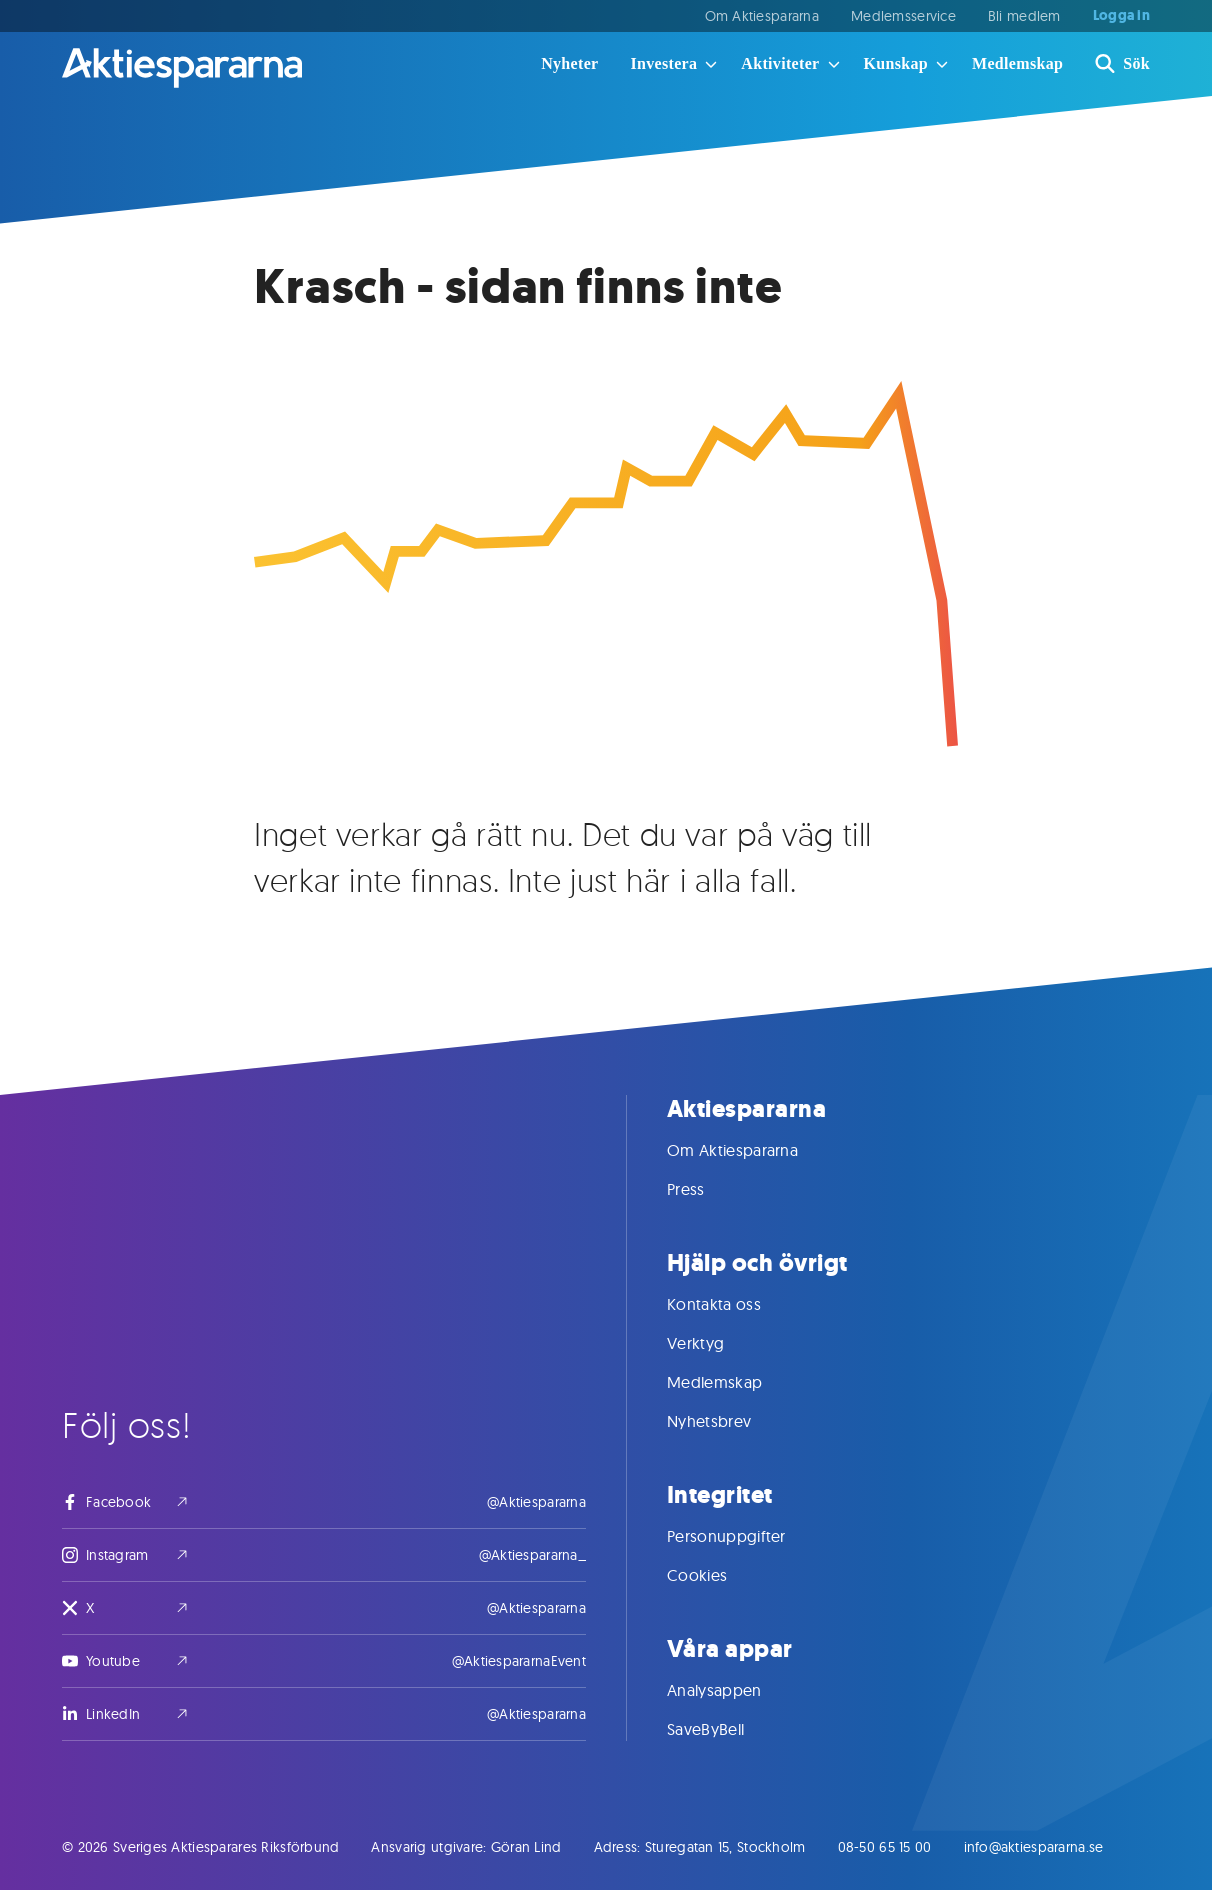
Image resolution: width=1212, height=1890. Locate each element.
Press (706, 1189)
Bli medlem (1024, 16)
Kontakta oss (734, 1304)
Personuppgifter (746, 1536)
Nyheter (569, 63)
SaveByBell (725, 1729)
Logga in (1121, 16)
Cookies (717, 1575)
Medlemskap (1017, 63)
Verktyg (715, 1343)
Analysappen (734, 1690)
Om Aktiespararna (762, 16)
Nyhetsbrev (729, 1421)
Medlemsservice (903, 16)
